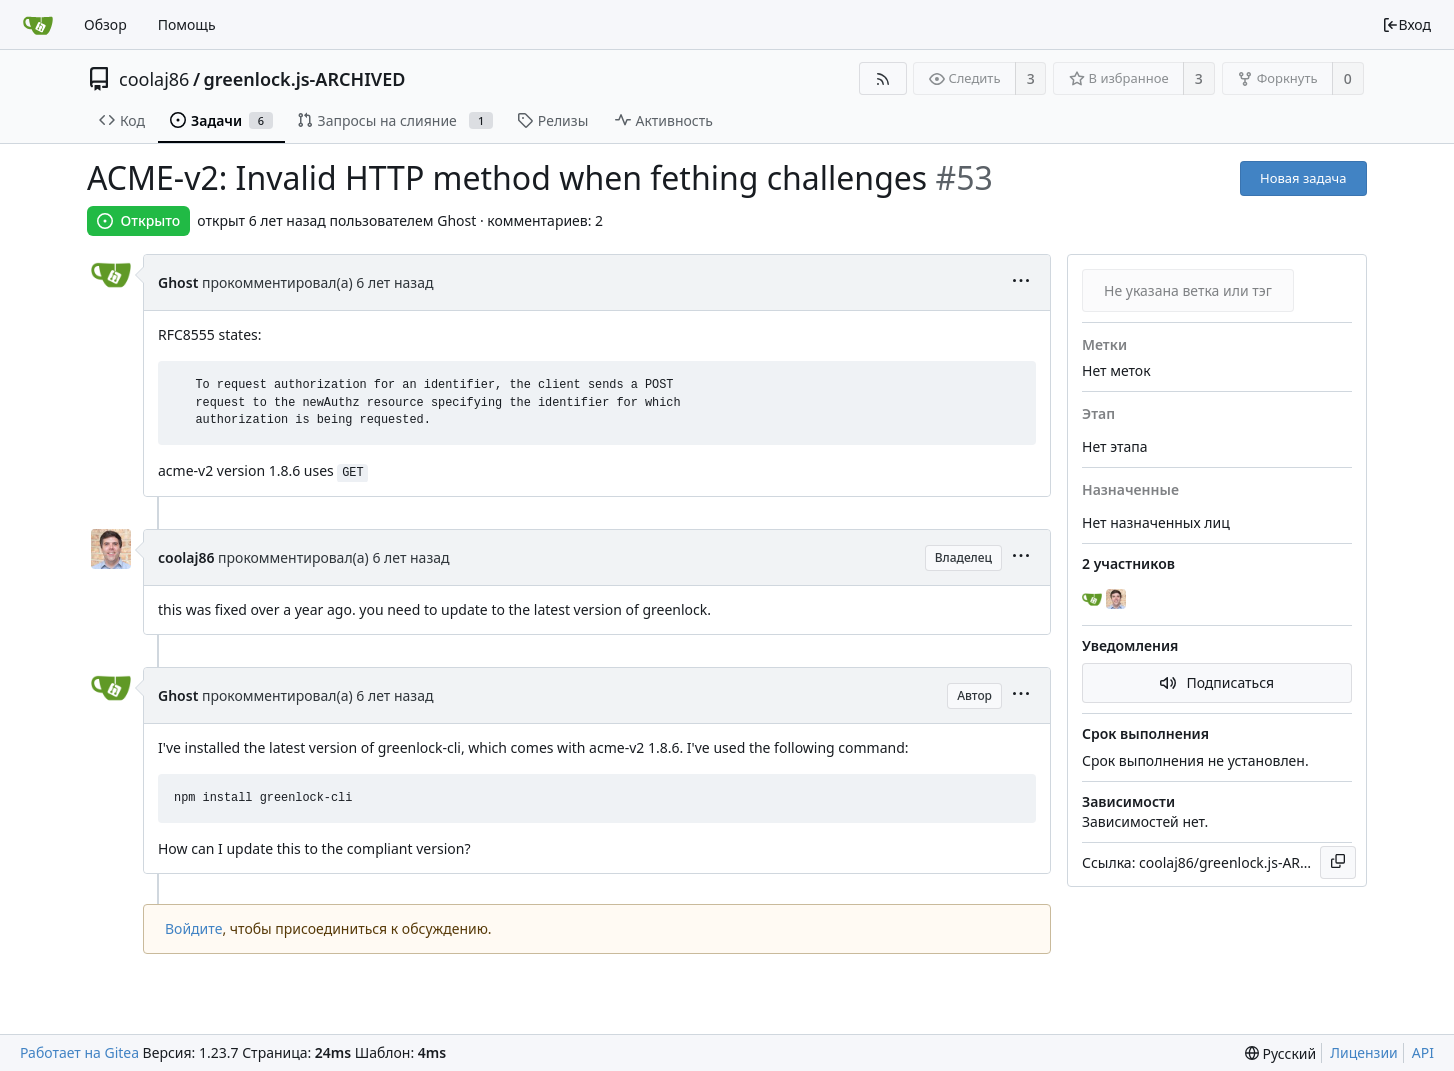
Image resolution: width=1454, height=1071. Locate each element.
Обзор (105, 24)
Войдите (193, 928)
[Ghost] (1094, 600)
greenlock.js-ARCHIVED (305, 79)
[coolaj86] (1118, 600)
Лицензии (1364, 1052)
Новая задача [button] (1303, 178)
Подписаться (1217, 682)
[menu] (1021, 282)
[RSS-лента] (882, 78)
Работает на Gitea (79, 1052)
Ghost (178, 282)
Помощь (187, 24)
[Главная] (38, 25)
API (1423, 1052)
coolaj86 (154, 79)
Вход (1406, 24)
